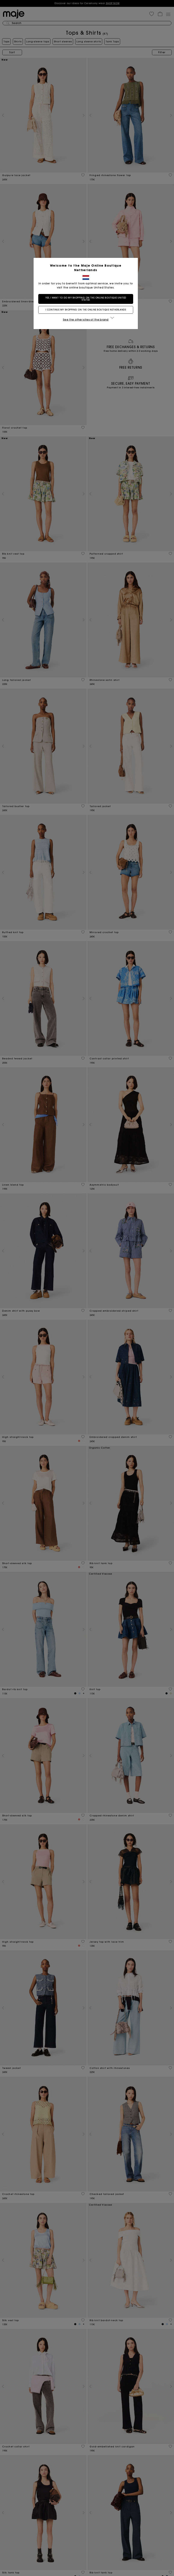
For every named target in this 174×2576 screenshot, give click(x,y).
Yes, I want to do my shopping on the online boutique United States (87, 298)
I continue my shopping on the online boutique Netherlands (87, 309)
